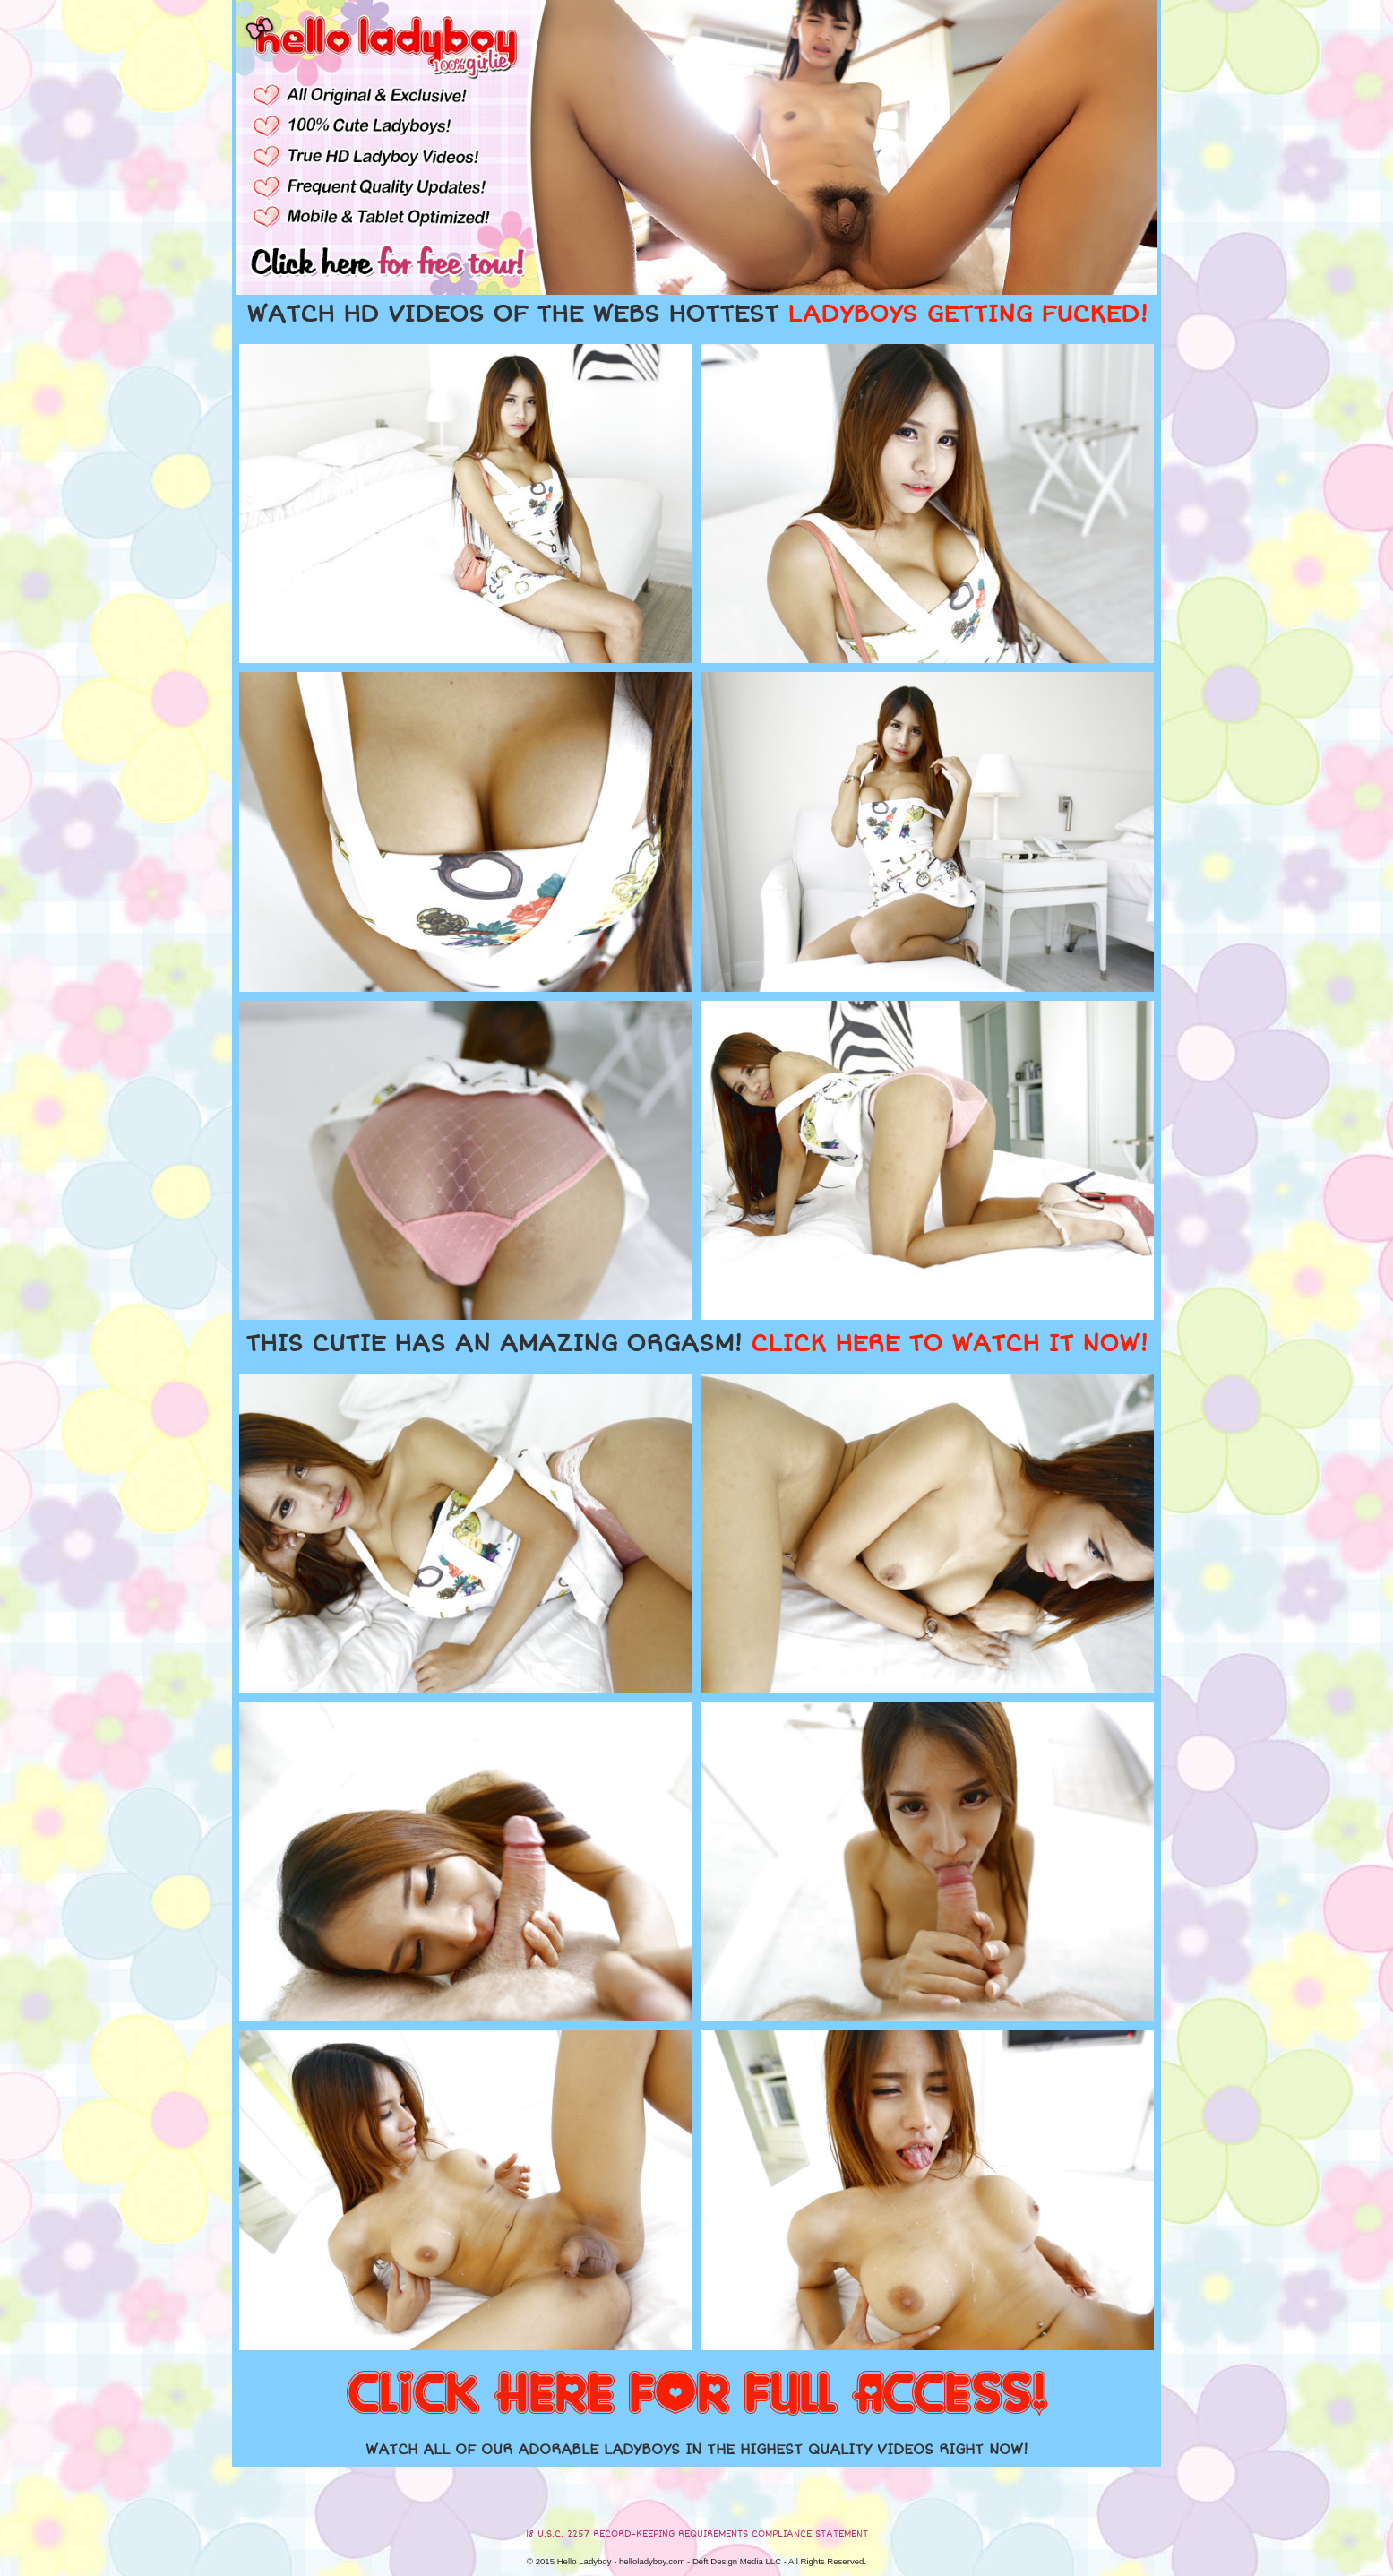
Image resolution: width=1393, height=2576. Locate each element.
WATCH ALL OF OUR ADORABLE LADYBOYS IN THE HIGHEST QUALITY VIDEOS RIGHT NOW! (696, 2450)
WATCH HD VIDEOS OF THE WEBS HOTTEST (697, 314)
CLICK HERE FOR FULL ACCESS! (697, 2395)
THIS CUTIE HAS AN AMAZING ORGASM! (696, 1344)
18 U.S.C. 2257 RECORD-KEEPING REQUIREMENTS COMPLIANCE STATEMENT (697, 2534)
